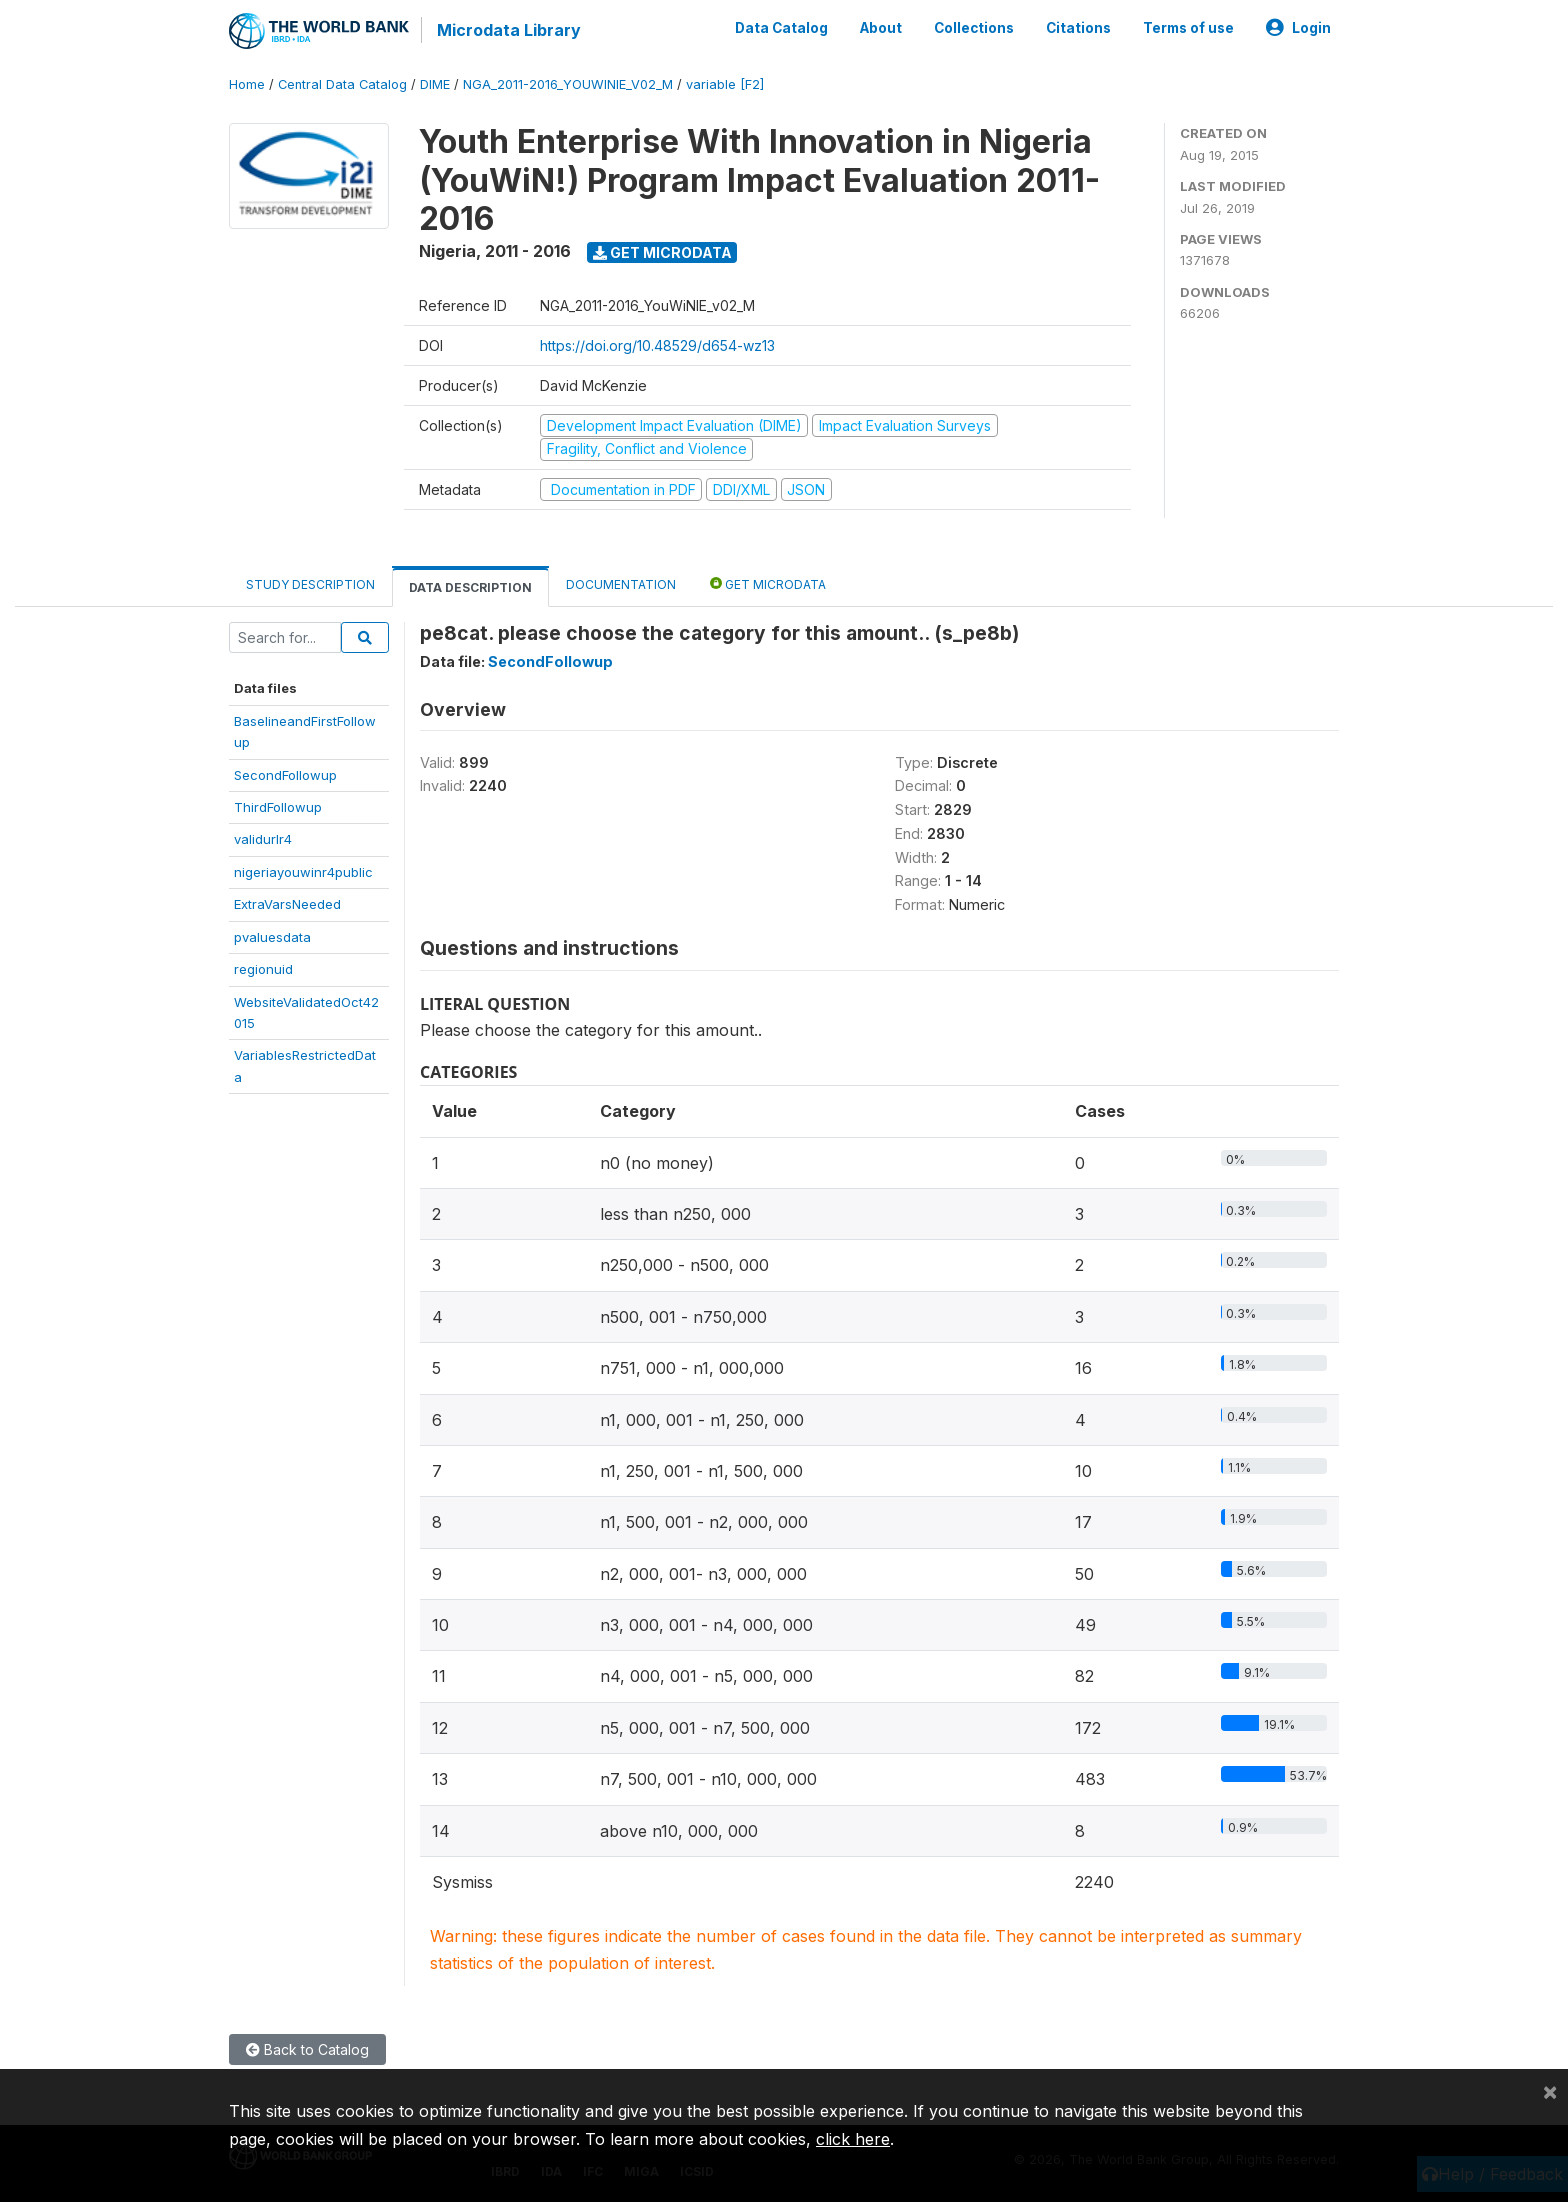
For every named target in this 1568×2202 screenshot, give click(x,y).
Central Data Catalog (342, 84)
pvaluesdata (272, 937)
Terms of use (1188, 28)
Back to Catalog (307, 2049)
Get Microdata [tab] (768, 583)
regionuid (263, 969)
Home (247, 84)
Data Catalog (781, 28)
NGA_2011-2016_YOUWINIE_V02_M (568, 84)
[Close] (1550, 2091)
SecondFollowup (285, 774)
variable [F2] (725, 84)
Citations (1078, 28)
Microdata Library (509, 30)
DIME (435, 84)
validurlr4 (263, 839)
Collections (974, 28)
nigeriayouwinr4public (303, 872)
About (881, 28)
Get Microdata (662, 252)
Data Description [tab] (470, 587)
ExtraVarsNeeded (287, 904)
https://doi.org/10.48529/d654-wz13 (657, 345)
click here (853, 2139)
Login (1298, 28)
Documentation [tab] (621, 584)
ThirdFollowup (278, 807)
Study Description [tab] (310, 584)
